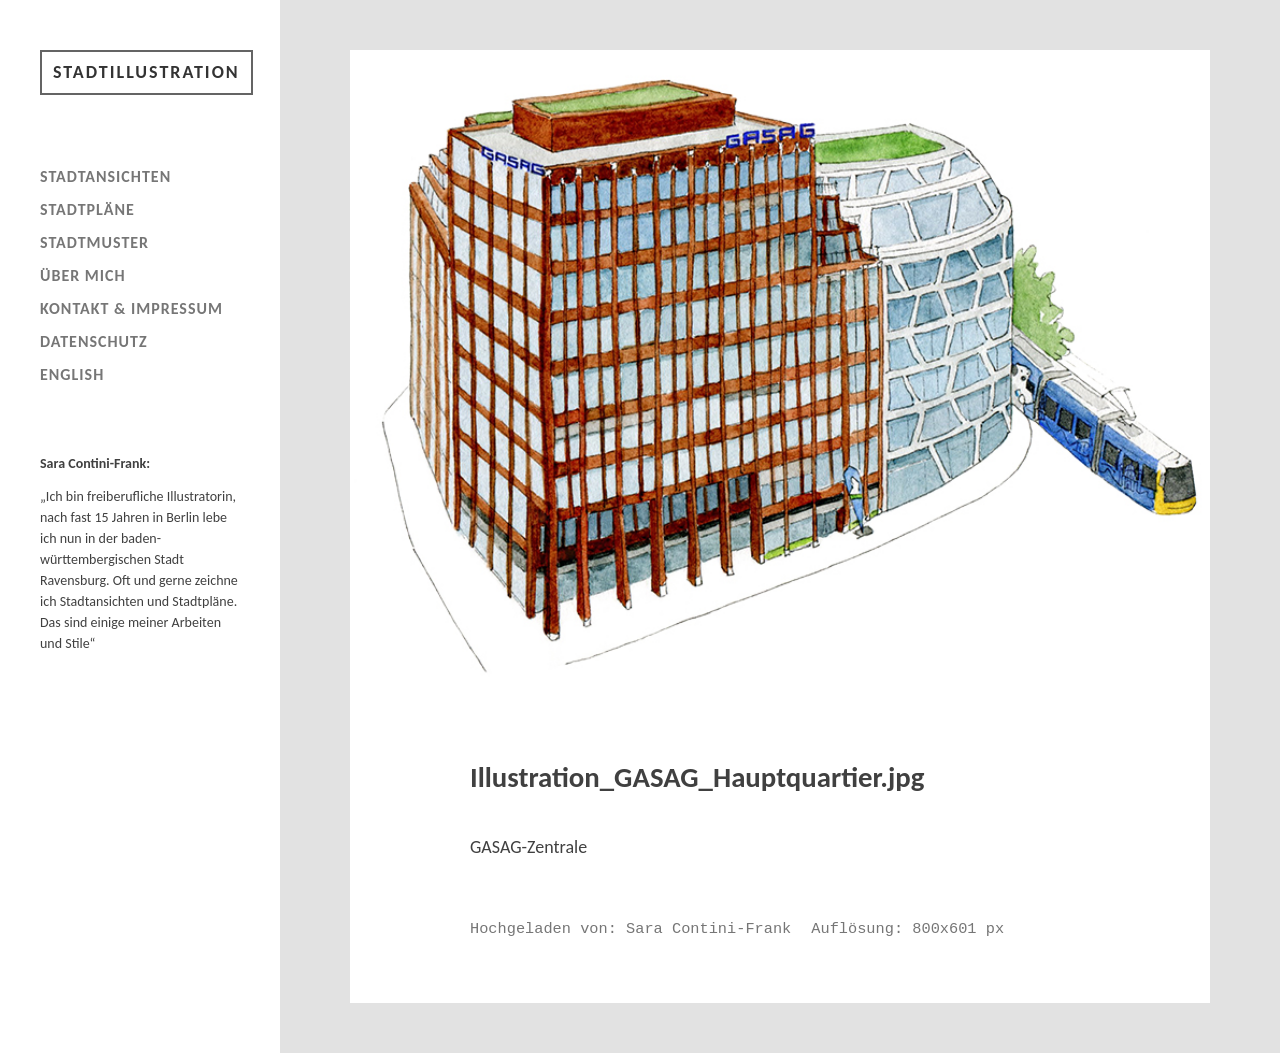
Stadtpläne (87, 209)
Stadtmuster (94, 242)
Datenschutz (94, 341)
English (72, 374)
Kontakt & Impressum (131, 308)
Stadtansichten (105, 176)
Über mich (83, 275)
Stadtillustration (146, 72)
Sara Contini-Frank (708, 929)
